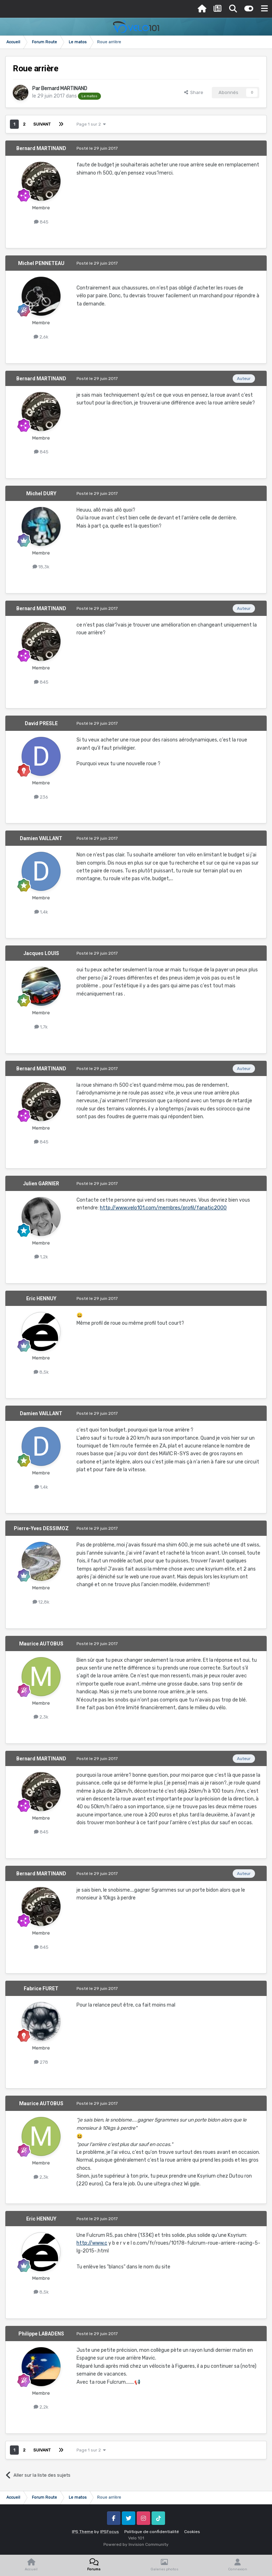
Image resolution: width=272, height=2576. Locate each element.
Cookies (192, 2531)
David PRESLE (41, 723)
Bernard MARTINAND (64, 89)
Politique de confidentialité (151, 2531)
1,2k (41, 1256)
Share (193, 92)
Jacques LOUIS (41, 953)
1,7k (41, 1027)
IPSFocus (109, 2531)
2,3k (41, 1717)
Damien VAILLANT (41, 838)
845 (41, 222)
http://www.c (91, 2243)
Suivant (42, 124)
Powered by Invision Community (136, 2544)
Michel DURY (41, 493)
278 (41, 2062)
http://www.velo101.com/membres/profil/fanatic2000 (163, 1208)
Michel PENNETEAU (41, 263)
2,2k (41, 2407)
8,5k (41, 1372)
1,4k (41, 912)
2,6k (41, 337)
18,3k (41, 566)
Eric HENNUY (41, 1298)
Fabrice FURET (41, 1988)
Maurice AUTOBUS (41, 1643)
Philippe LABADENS (41, 2334)
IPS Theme (82, 2531)
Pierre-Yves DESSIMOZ (41, 1528)
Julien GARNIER (41, 1183)
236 (41, 797)
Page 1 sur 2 (91, 124)
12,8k (41, 1602)
